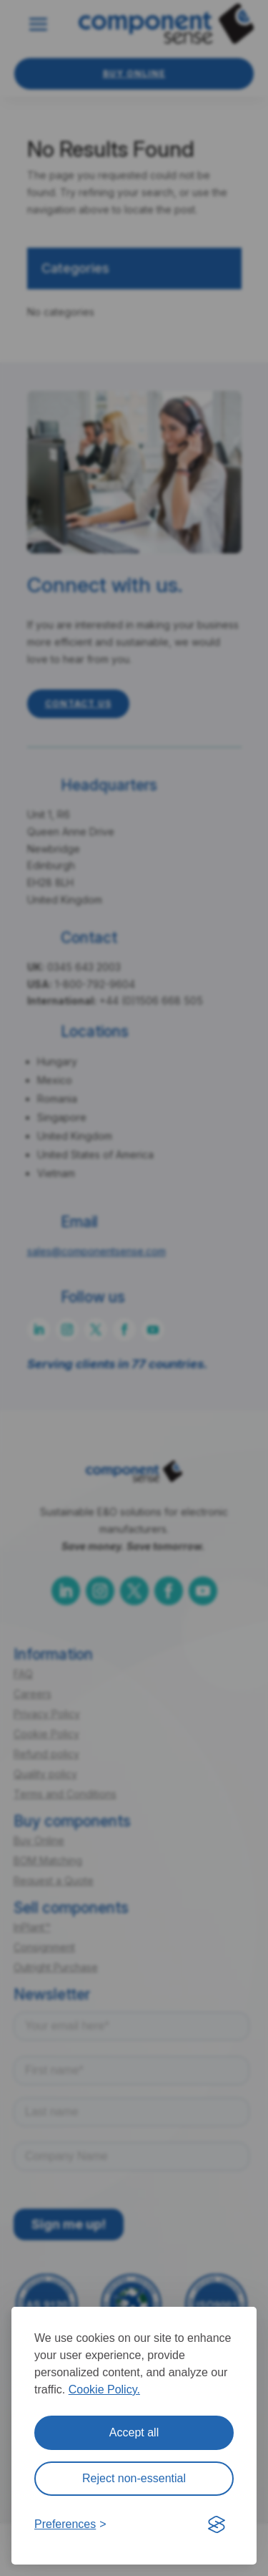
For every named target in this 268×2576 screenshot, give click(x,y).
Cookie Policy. (104, 2389)
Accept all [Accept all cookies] (134, 2432)
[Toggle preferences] (70, 2524)
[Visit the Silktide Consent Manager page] (216, 2524)
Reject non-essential (134, 2478)
